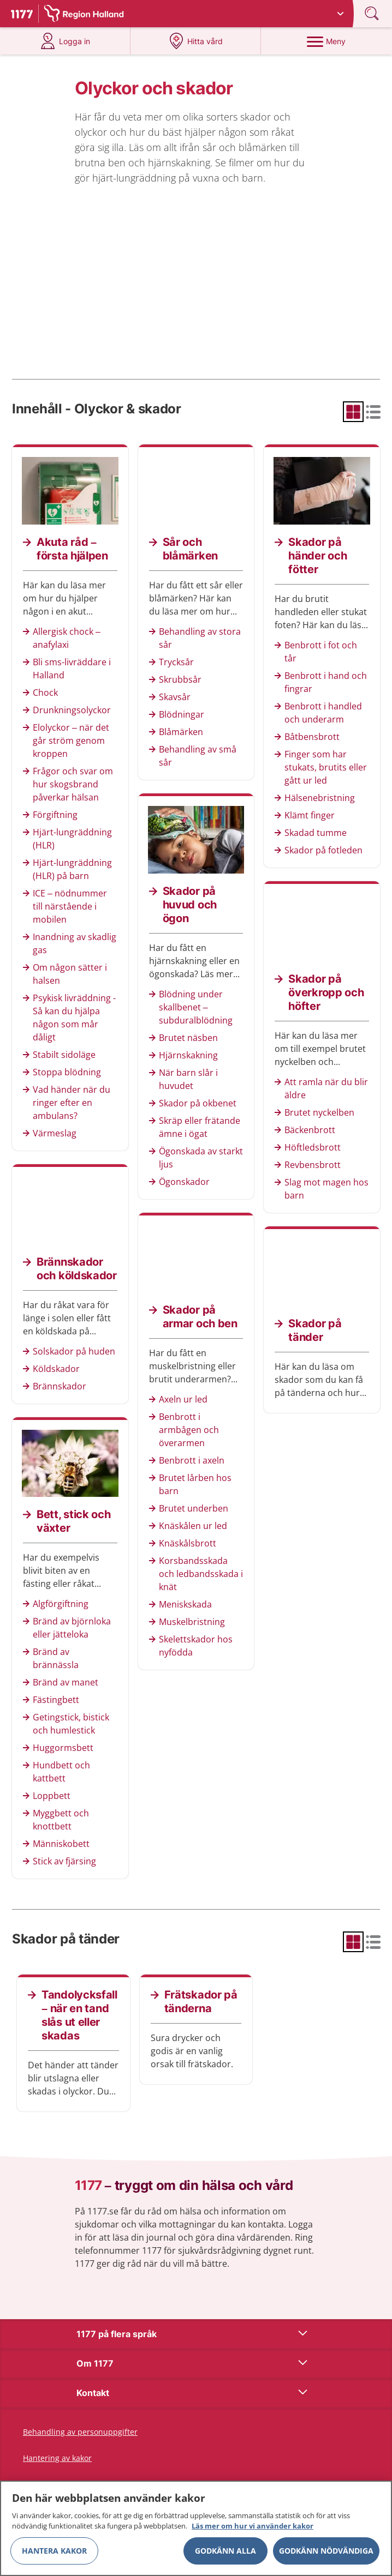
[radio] (353, 412)
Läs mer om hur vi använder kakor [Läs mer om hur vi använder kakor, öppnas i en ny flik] (252, 2529)
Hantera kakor (54, 2553)
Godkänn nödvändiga (326, 2553)
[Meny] (326, 41)
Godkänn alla (225, 2553)
